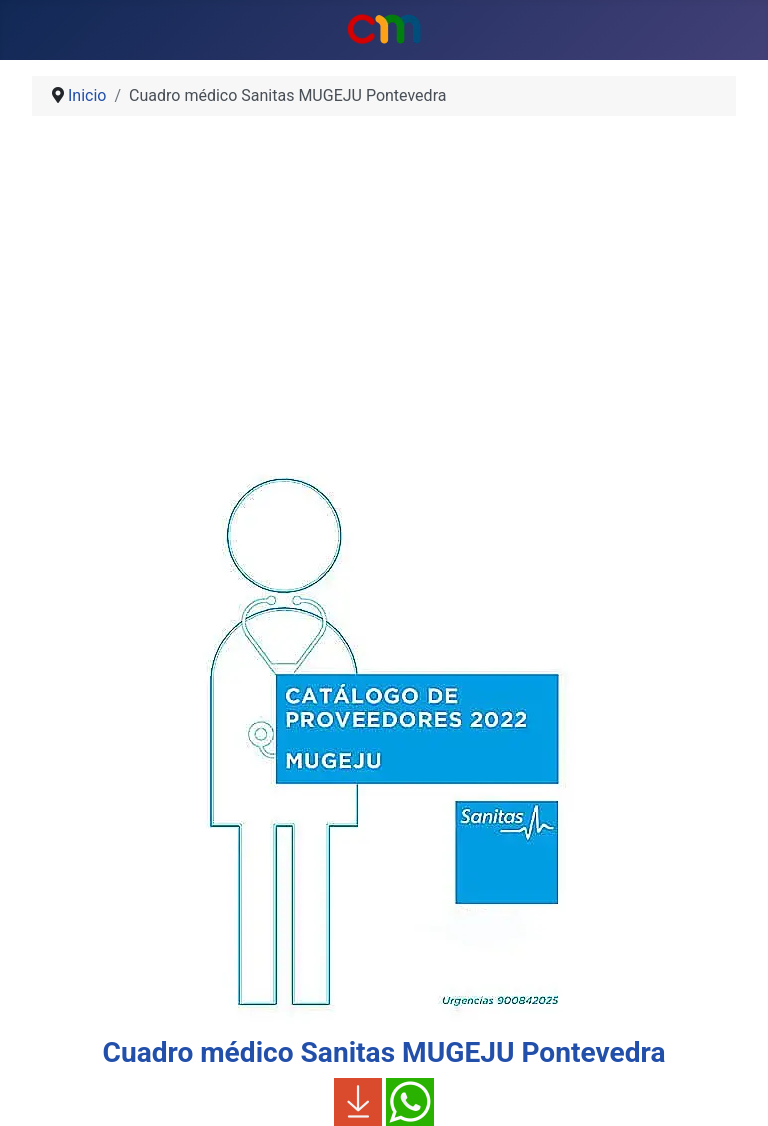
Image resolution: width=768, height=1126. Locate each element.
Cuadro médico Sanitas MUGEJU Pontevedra (384, 1052)
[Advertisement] (384, 288)
